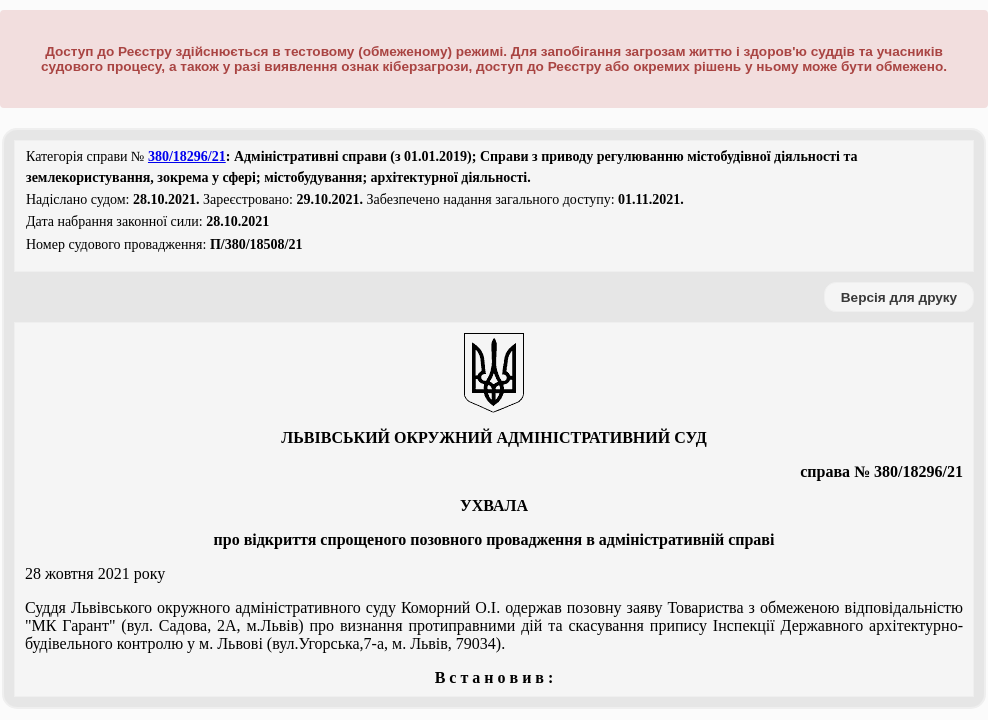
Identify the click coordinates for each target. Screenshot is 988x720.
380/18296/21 (187, 156)
